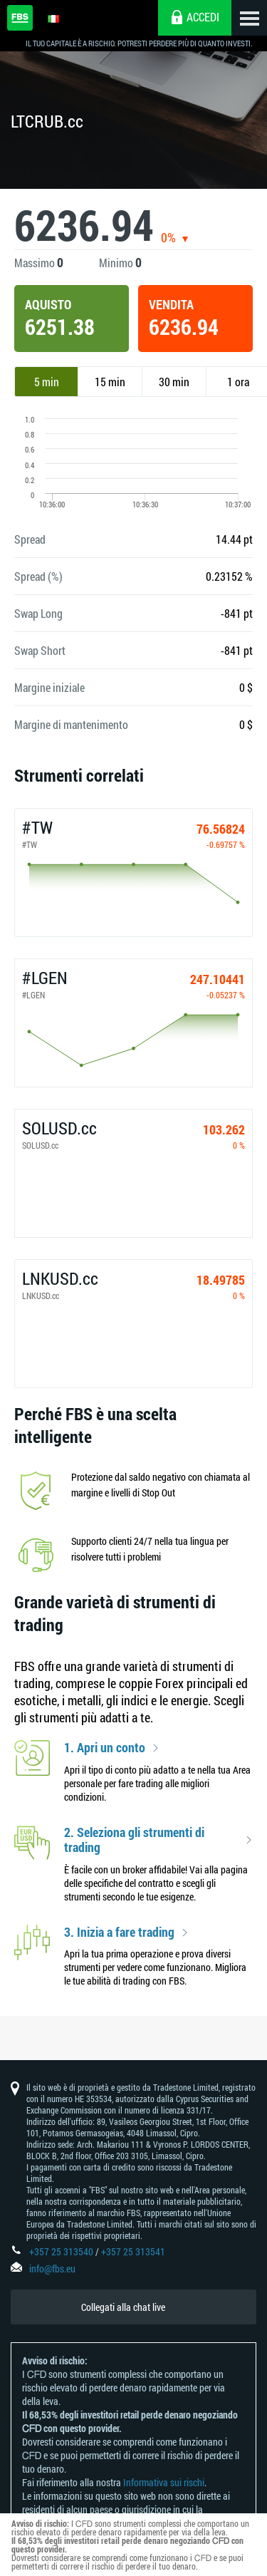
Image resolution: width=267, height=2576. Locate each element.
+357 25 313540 (61, 2251)
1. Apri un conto (104, 1748)
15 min (110, 381)
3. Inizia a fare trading (119, 1932)
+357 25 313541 (133, 2251)
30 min (174, 381)
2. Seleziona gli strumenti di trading (134, 1840)
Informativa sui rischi (163, 2482)
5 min (46, 381)
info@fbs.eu (52, 2268)
